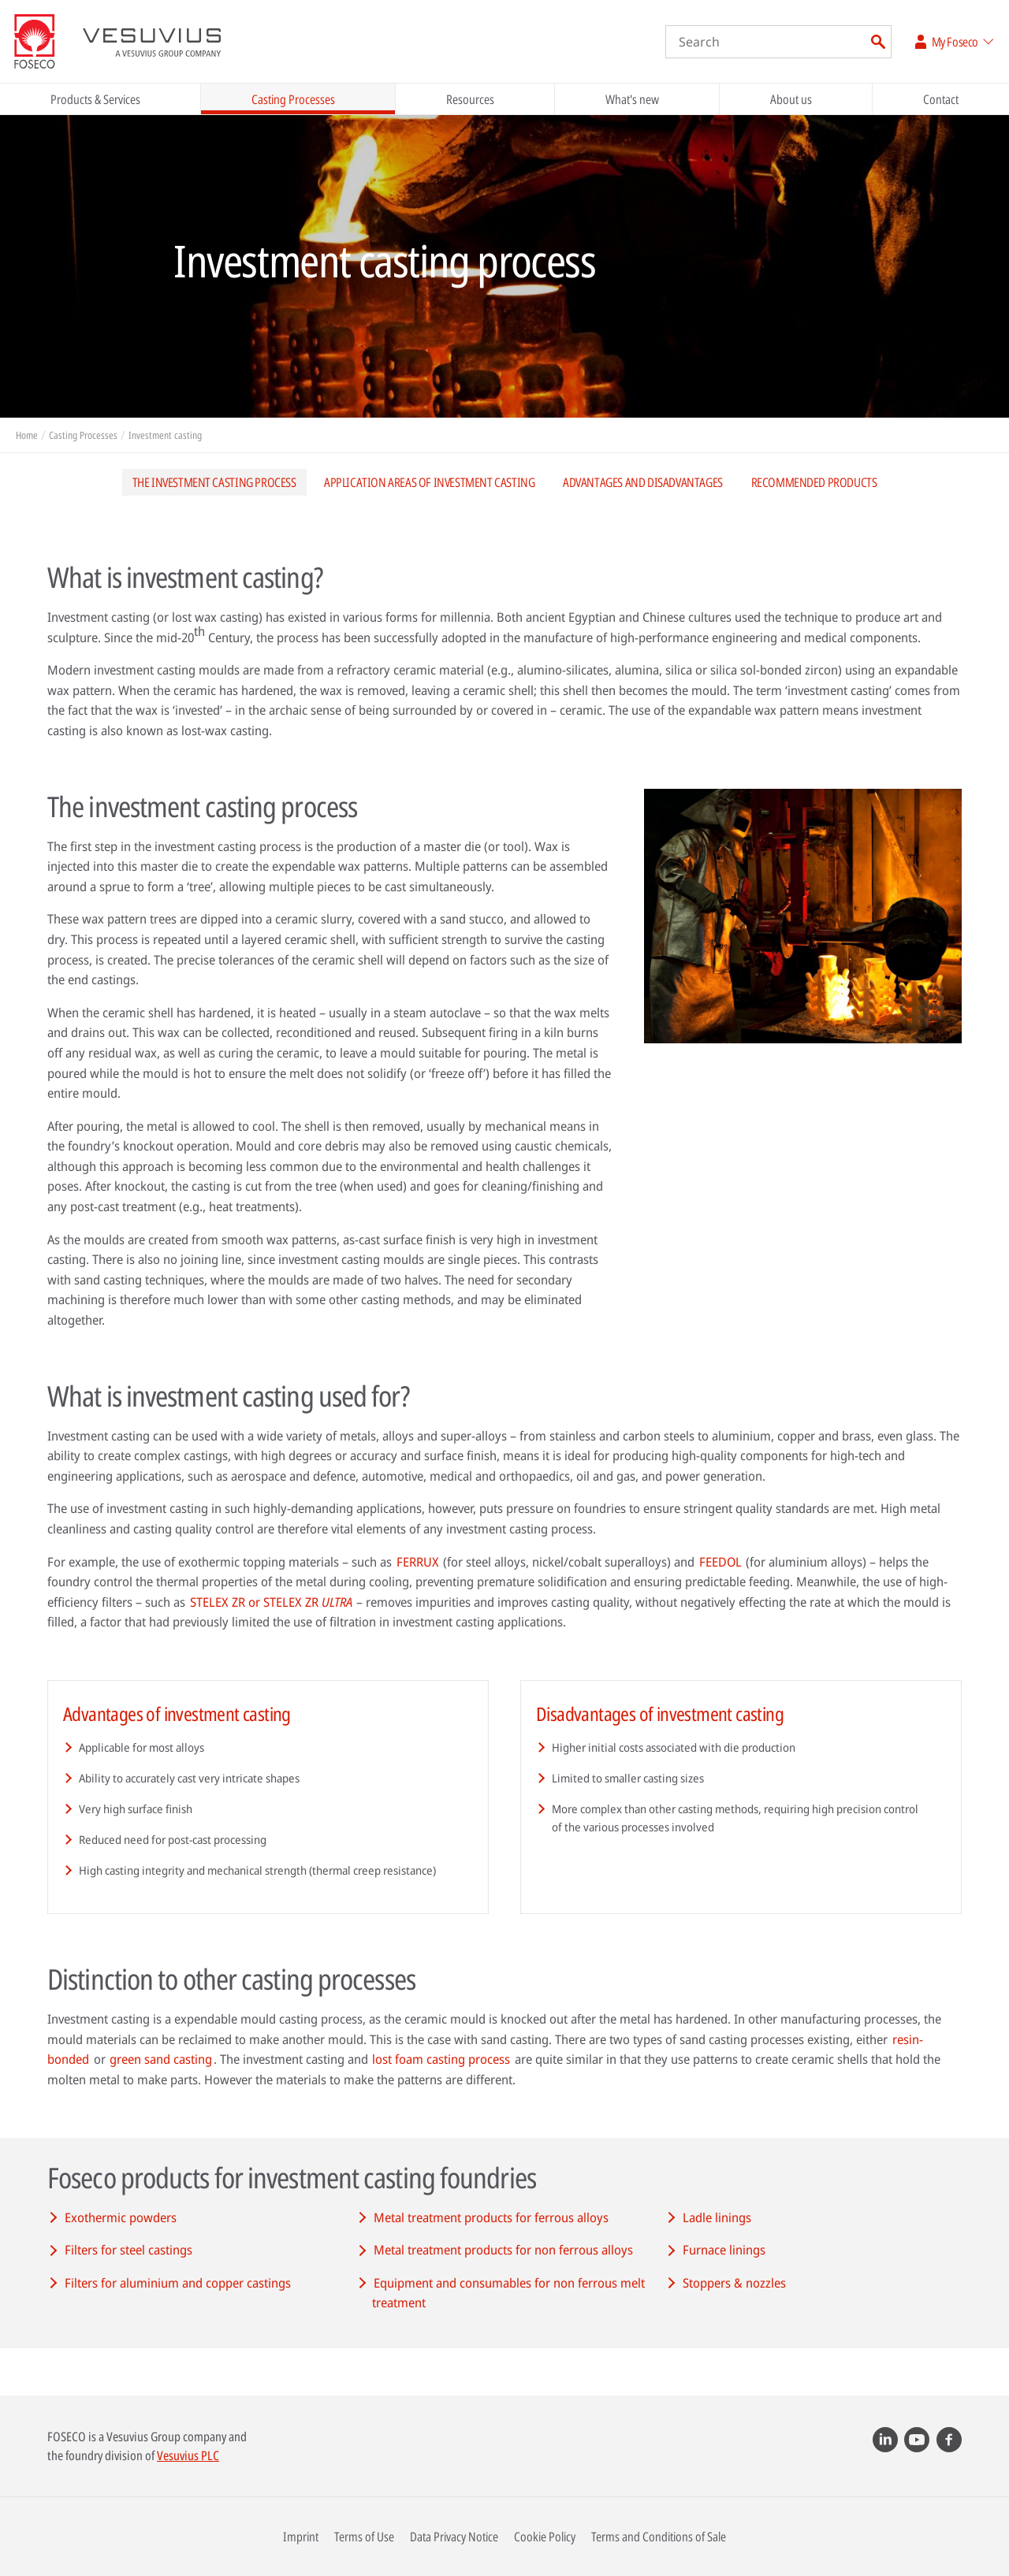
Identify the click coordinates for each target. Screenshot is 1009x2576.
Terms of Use (364, 2536)
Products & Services (95, 99)
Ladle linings (717, 2217)
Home (27, 435)
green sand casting (161, 2059)
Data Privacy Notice (454, 2536)
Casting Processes (293, 99)
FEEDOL (720, 1562)
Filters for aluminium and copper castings (178, 2283)
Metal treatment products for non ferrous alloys (503, 2249)
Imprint (300, 2536)
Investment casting (165, 435)
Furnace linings (724, 2249)
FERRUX (418, 1562)
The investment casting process (214, 482)
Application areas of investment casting (429, 482)
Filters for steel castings (128, 2249)
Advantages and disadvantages (643, 482)
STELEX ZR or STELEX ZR (271, 1602)
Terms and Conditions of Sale (658, 2536)
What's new (632, 99)
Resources (470, 99)
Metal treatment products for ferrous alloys (491, 2217)
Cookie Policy (544, 2536)
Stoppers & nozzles (734, 2283)
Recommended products (814, 482)
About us (791, 99)
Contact (941, 99)
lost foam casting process (441, 2059)
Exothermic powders (121, 2217)
